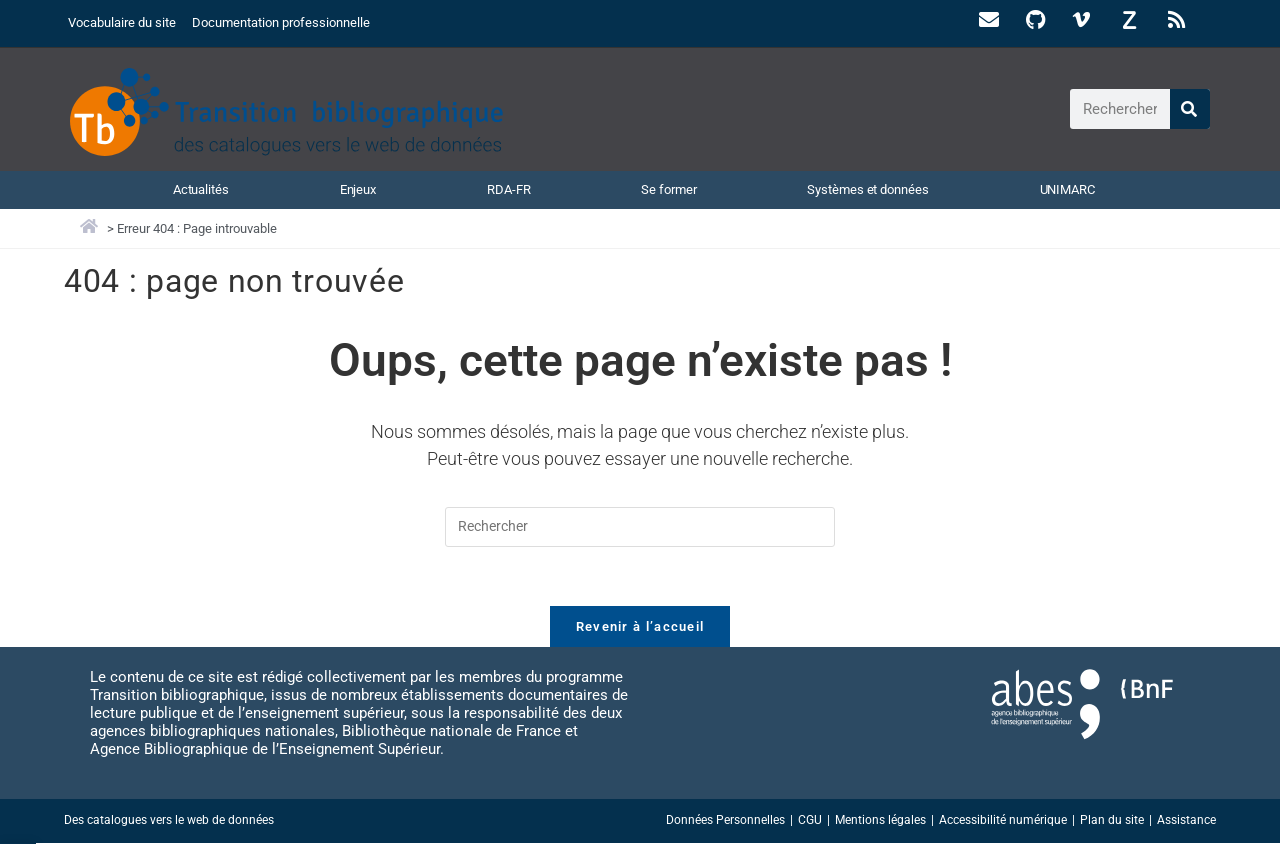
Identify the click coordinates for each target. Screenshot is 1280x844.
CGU (810, 821)
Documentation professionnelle (281, 22)
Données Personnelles (725, 821)
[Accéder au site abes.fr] (1046, 705)
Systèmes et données (867, 188)
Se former (668, 188)
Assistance (1186, 821)
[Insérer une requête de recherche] (640, 527)
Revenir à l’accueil (640, 627)
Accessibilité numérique (1003, 821)
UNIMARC (1067, 188)
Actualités (201, 188)
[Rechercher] (1190, 109)
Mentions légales (880, 821)
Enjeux (358, 188)
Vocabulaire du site (122, 22)
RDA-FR (508, 188)
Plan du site (1112, 821)
